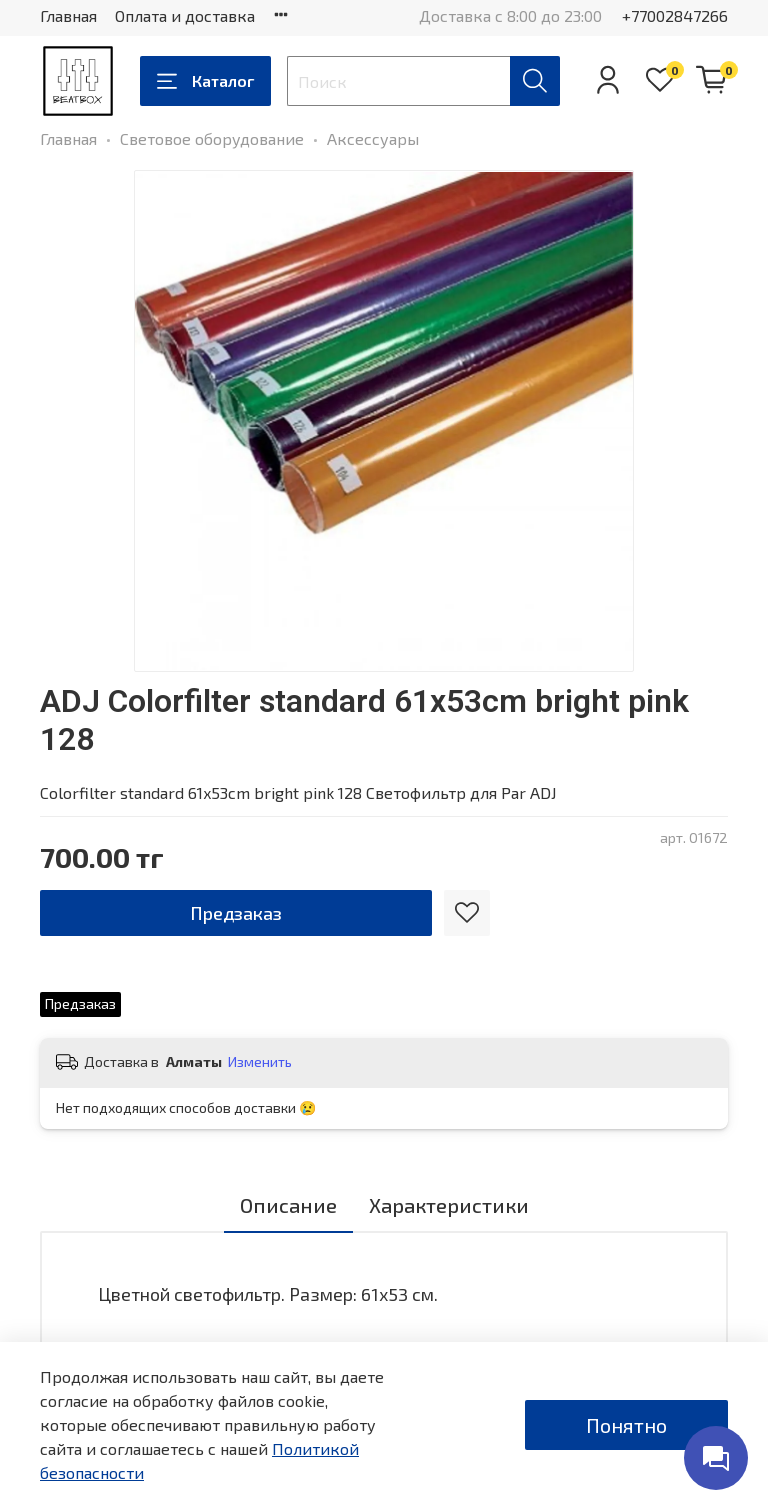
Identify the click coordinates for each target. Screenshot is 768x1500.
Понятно (626, 1425)
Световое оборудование (212, 138)
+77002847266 (675, 15)
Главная (68, 15)
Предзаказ (236, 913)
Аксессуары (373, 138)
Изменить (260, 1061)
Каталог (205, 81)
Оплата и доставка (185, 15)
